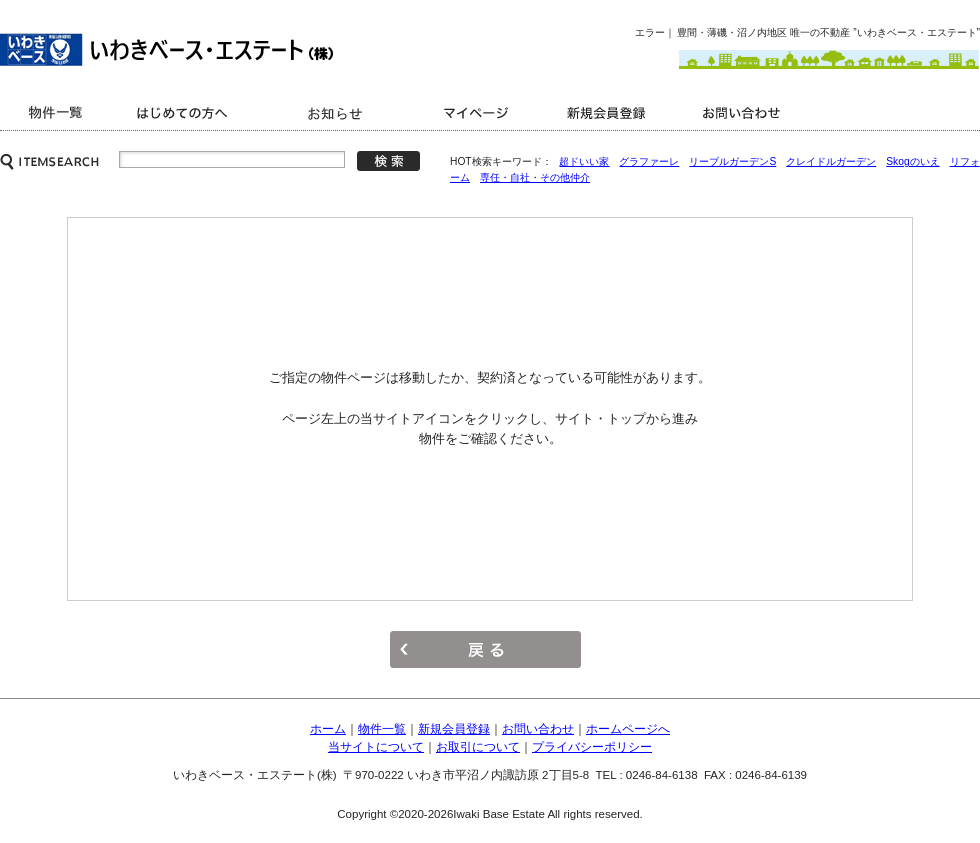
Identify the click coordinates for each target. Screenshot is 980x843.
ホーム (328, 729)
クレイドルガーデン (831, 161)
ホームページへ (628, 729)
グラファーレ (649, 161)
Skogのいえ (912, 161)
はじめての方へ (185, 112)
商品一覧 (57, 112)
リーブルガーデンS (732, 161)
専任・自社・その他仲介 (535, 177)
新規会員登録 (607, 112)
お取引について (478, 747)
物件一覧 (382, 729)
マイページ (480, 112)
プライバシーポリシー (592, 747)
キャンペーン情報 (337, 112)
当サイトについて (376, 747)
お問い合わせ (745, 112)
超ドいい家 (584, 161)
